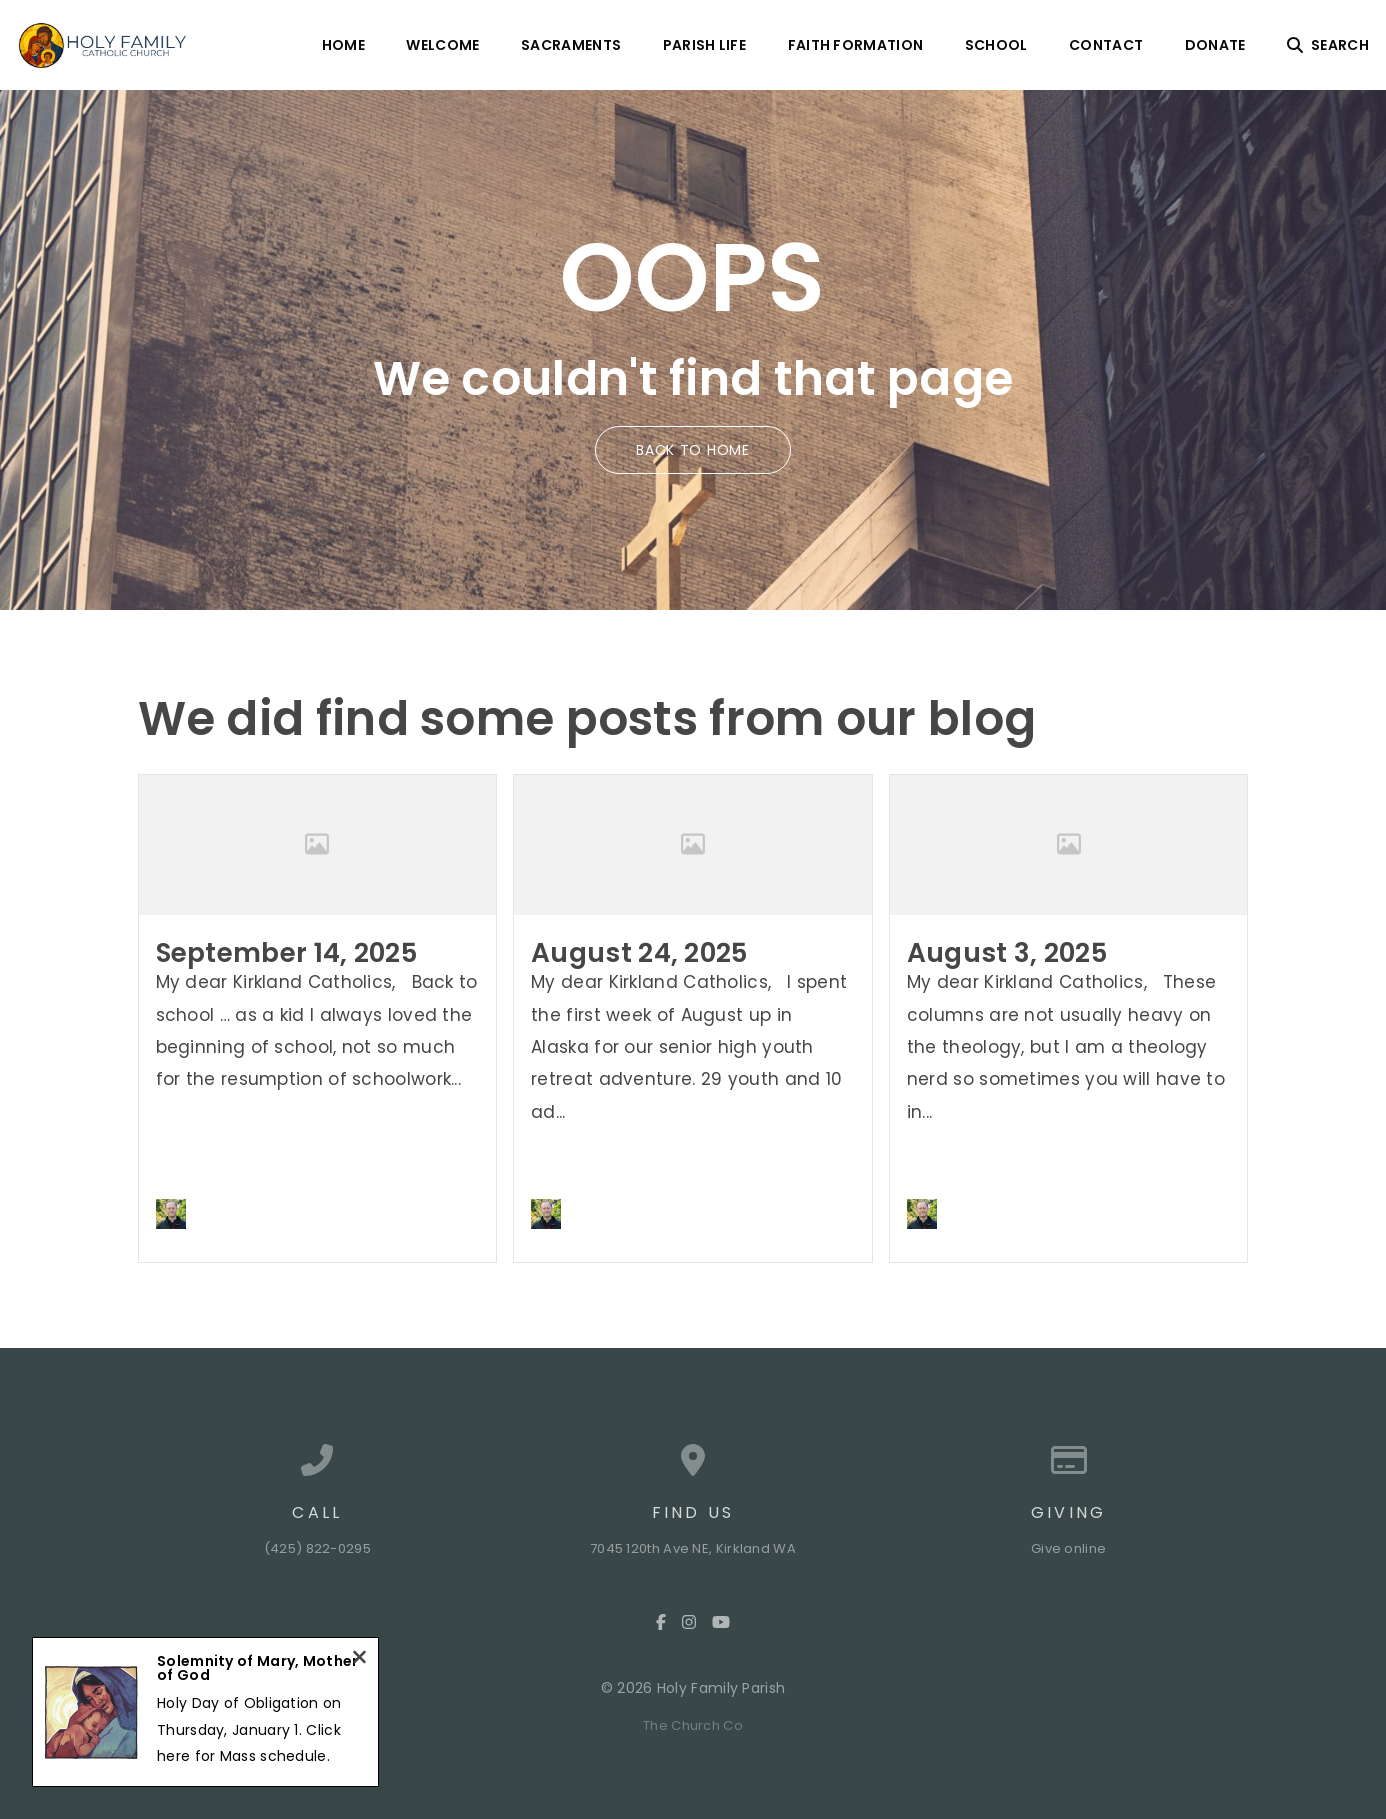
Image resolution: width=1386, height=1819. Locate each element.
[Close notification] (359, 1660)
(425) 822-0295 (317, 1548)
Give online (1068, 1548)
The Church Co (693, 1725)
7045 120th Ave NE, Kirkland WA (693, 1548)
